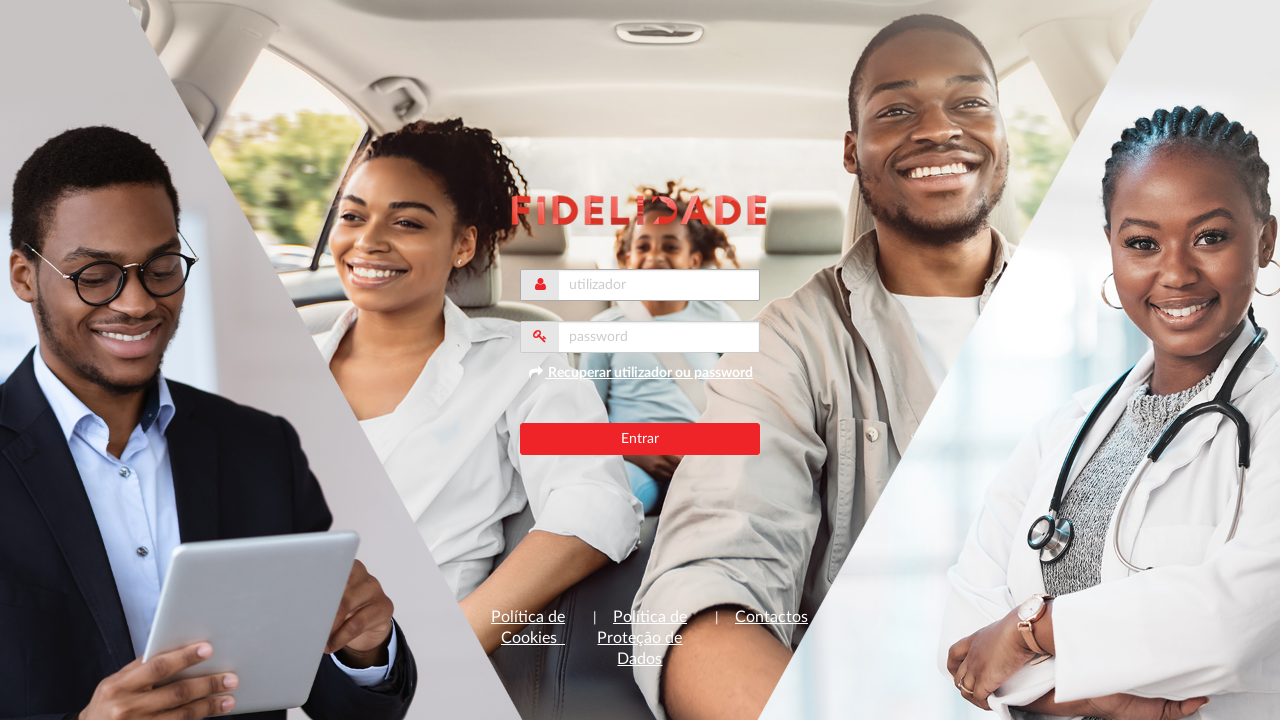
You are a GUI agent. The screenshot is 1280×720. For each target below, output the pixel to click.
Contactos (771, 617)
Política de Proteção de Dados (642, 638)
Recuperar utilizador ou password (640, 373)
